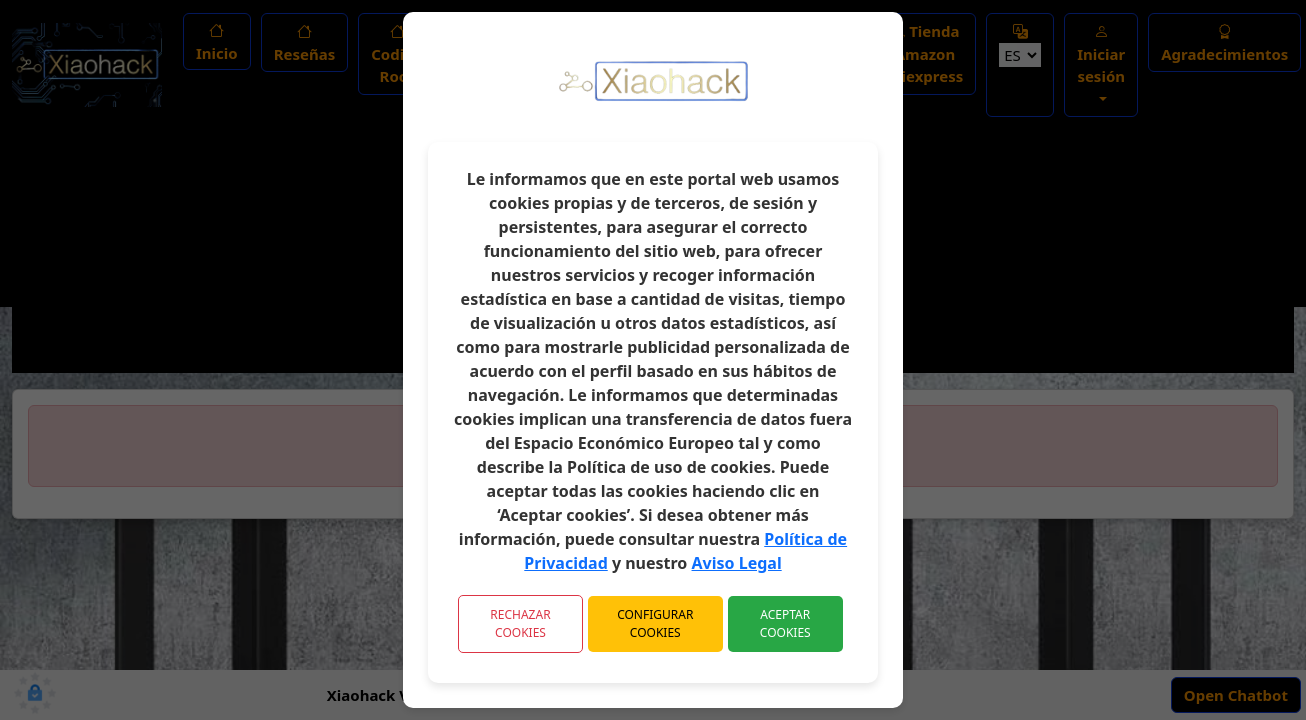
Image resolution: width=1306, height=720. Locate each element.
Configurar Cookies (655, 623)
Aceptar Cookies (785, 623)
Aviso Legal (737, 563)
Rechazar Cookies (520, 623)
